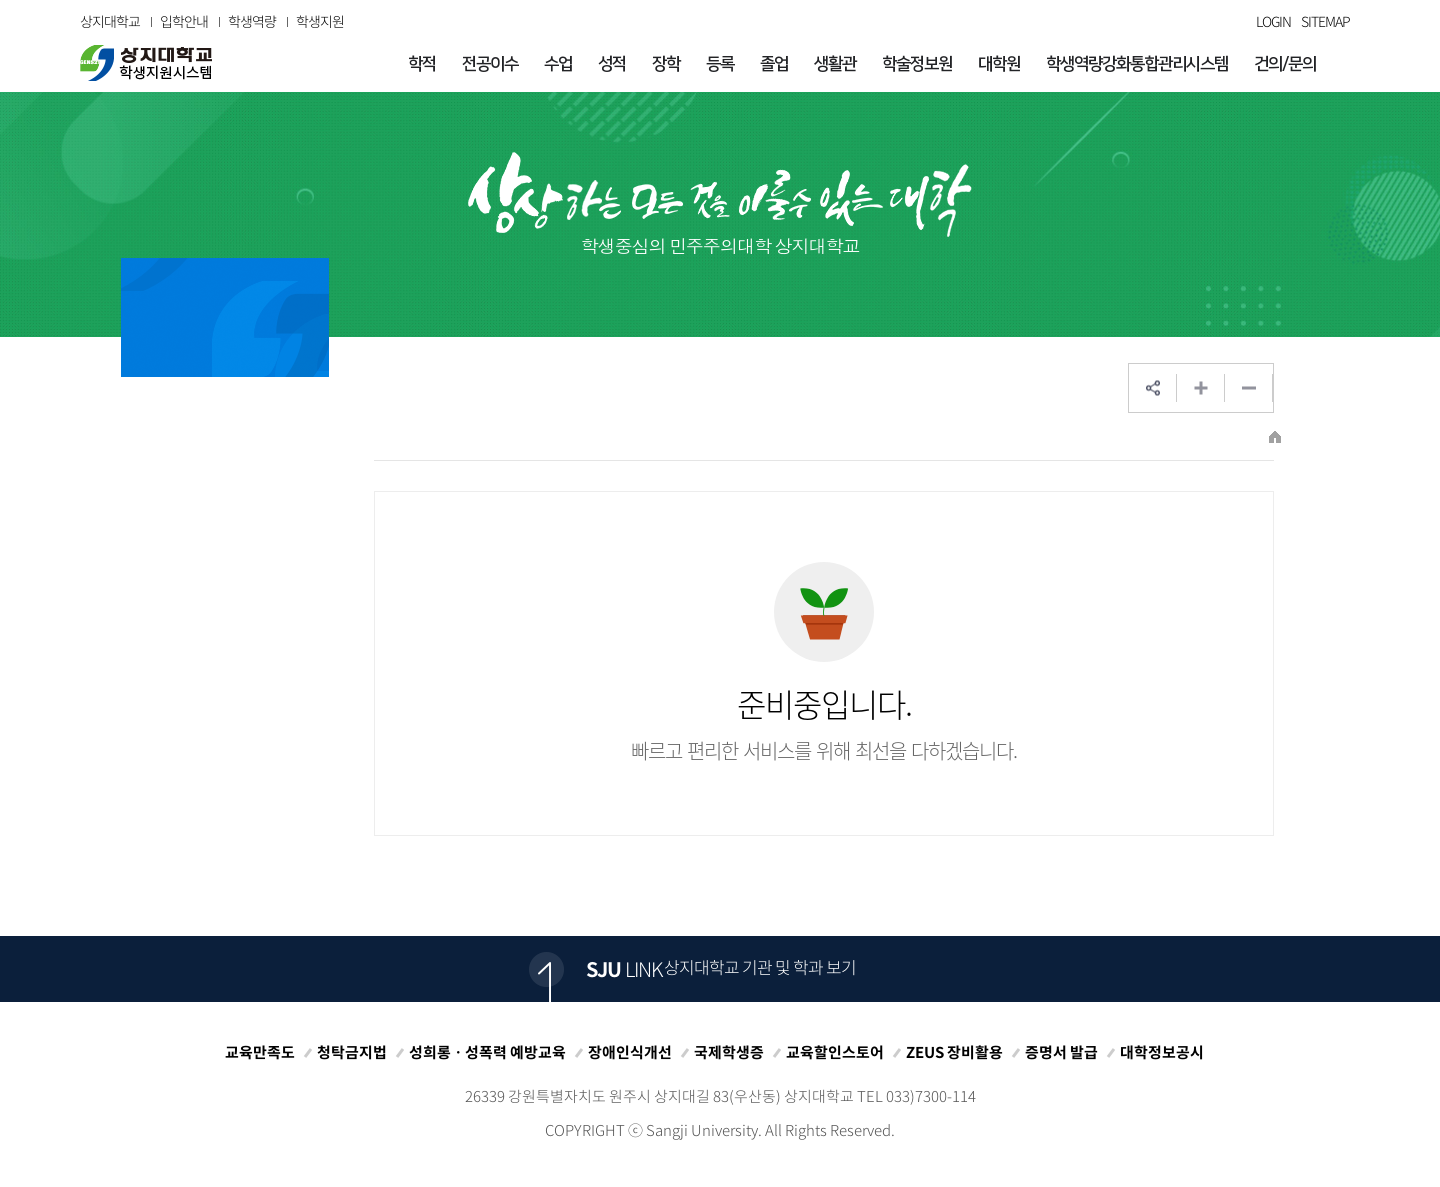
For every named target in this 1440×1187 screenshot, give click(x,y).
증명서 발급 (1061, 1052)
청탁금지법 (352, 1052)
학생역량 (252, 21)
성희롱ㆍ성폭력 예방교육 (487, 1052)
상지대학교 (110, 21)
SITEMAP (1325, 21)
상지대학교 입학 (146, 63)
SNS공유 (1153, 388)
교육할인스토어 (835, 1052)
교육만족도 (260, 1052)
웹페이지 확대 (1201, 388)
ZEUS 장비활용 (954, 1052)
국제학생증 (729, 1052)
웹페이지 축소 (1249, 388)
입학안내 (184, 21)
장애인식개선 (630, 1052)
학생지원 (320, 21)
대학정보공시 (1162, 1052)
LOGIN (1273, 21)
